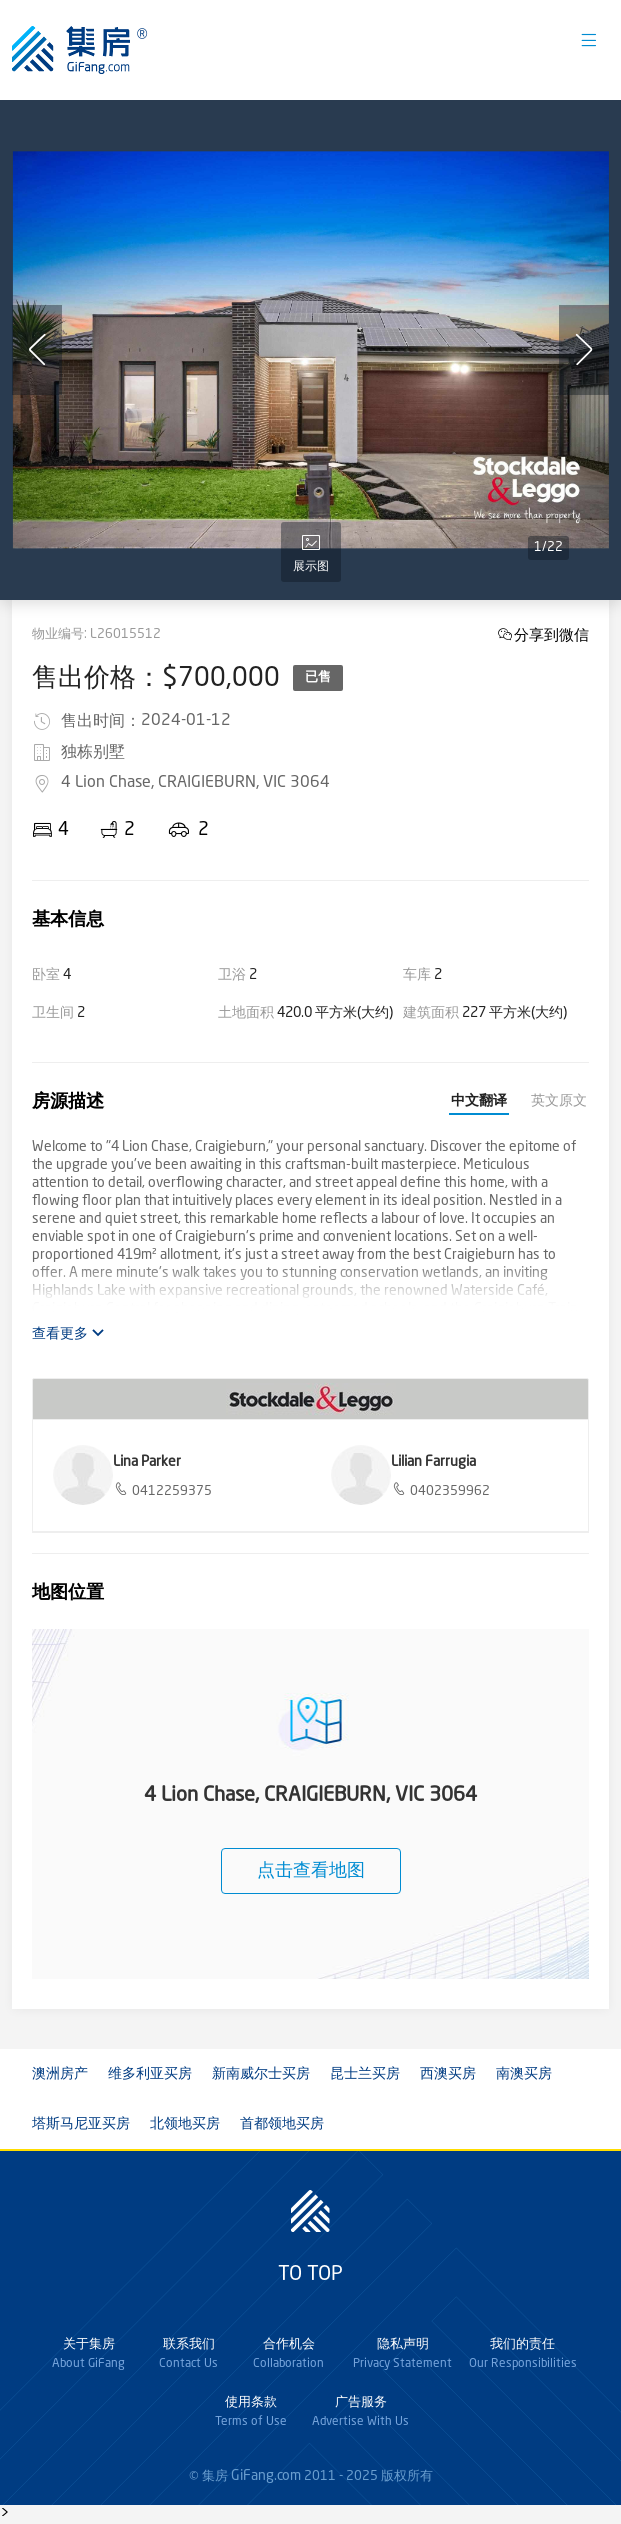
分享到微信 (551, 634)
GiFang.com (266, 2476)
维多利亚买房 (150, 2074)
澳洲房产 (60, 2074)
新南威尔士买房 (261, 2074)
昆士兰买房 (365, 2074)
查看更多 (68, 1333)
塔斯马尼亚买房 (81, 2124)
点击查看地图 (311, 1871)
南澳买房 (524, 2074)
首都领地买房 (282, 2124)
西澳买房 (448, 2074)
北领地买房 (185, 2124)
